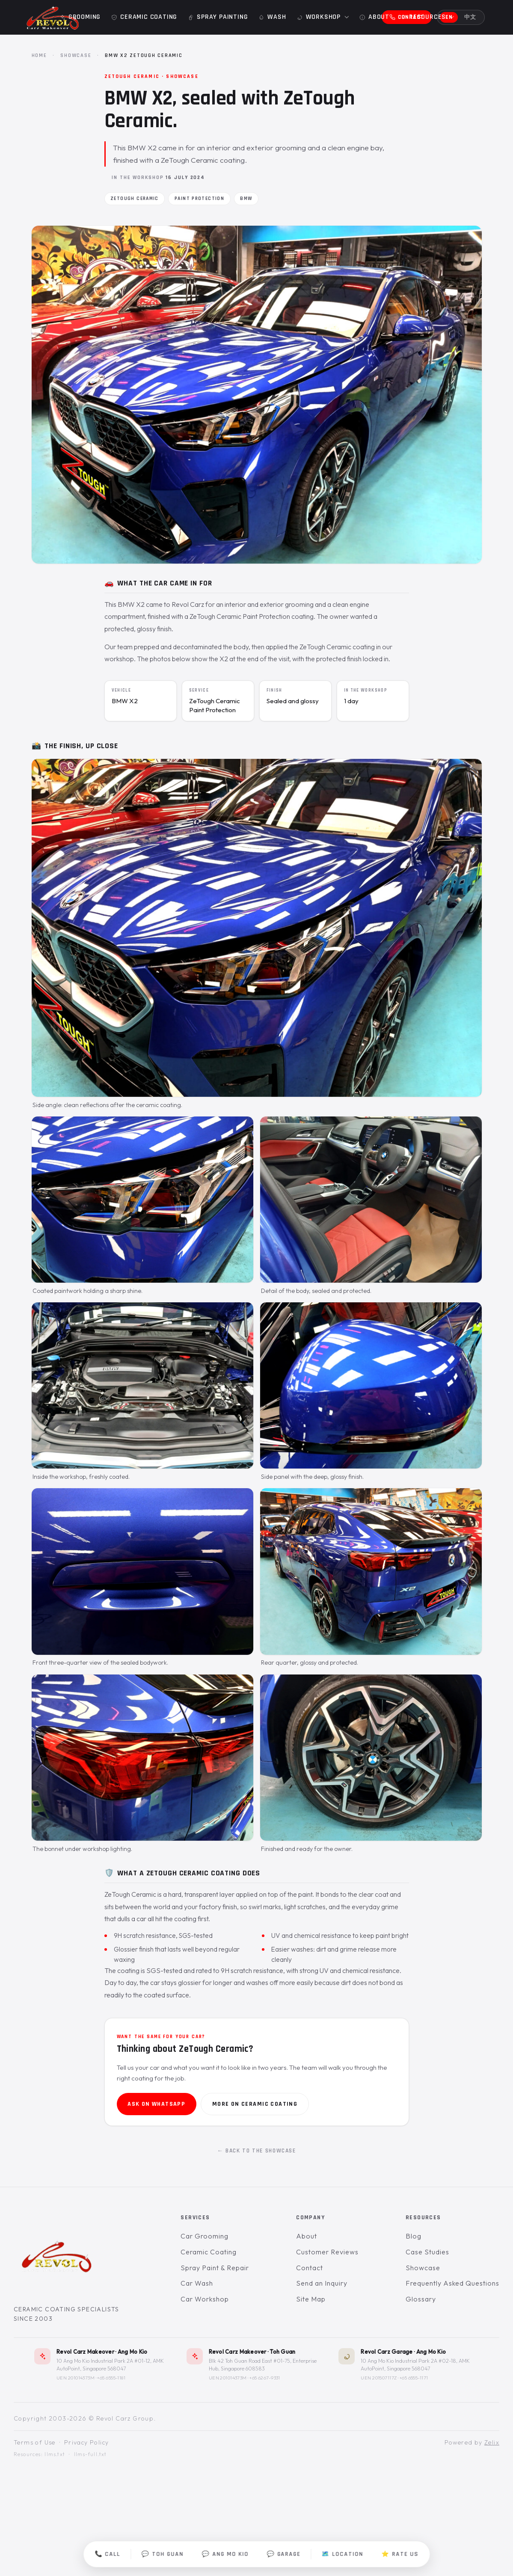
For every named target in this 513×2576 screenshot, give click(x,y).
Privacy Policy (86, 2442)
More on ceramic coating (254, 2104)
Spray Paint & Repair (215, 2267)
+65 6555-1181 (111, 2377)
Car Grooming (204, 2236)
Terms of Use (35, 2442)
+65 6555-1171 (414, 2377)
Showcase (75, 55)
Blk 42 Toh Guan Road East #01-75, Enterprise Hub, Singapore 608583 (263, 2364)
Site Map (311, 2299)
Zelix (491, 2442)
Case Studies (427, 2252)
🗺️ (343, 2554)
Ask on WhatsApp (156, 2104)
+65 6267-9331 (264, 2377)
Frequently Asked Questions (452, 2283)
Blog (413, 2236)
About (306, 2236)
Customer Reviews (327, 2252)
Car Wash (197, 2283)
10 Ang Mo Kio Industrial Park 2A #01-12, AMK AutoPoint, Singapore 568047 (110, 2364)
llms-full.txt (90, 2454)
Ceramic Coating (208, 2252)
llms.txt (54, 2454)
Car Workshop (205, 2299)
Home (39, 55)
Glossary (421, 2299)
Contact (309, 2267)
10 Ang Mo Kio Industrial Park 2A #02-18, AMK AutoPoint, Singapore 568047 (415, 2364)
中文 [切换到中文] (470, 17)
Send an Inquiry (321, 2283)
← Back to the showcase (256, 2151)
